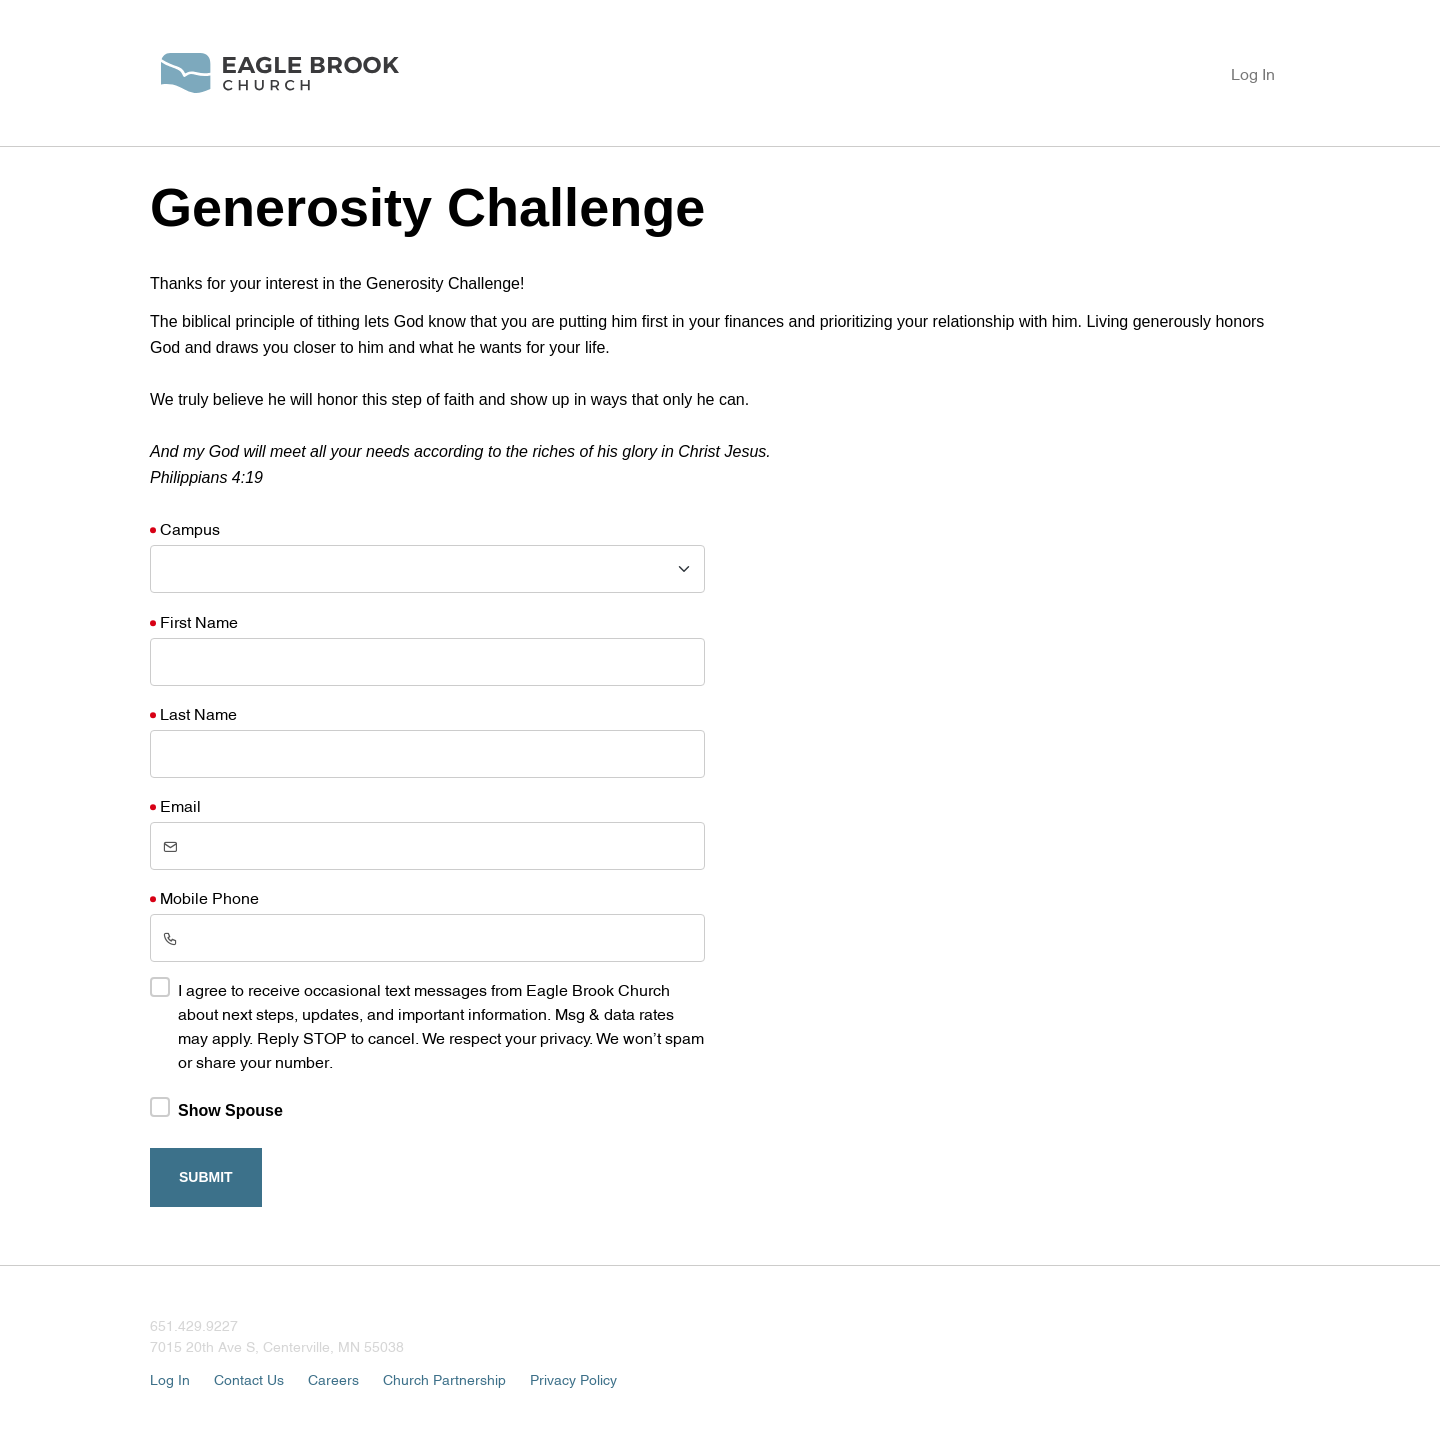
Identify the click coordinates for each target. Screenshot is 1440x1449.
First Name (199, 621)
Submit (206, 1177)
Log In (1253, 73)
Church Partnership (444, 1378)
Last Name (198, 713)
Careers (333, 1378)
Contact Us (249, 1378)
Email (180, 805)
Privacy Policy (573, 1378)
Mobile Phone (209, 897)
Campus (190, 528)
